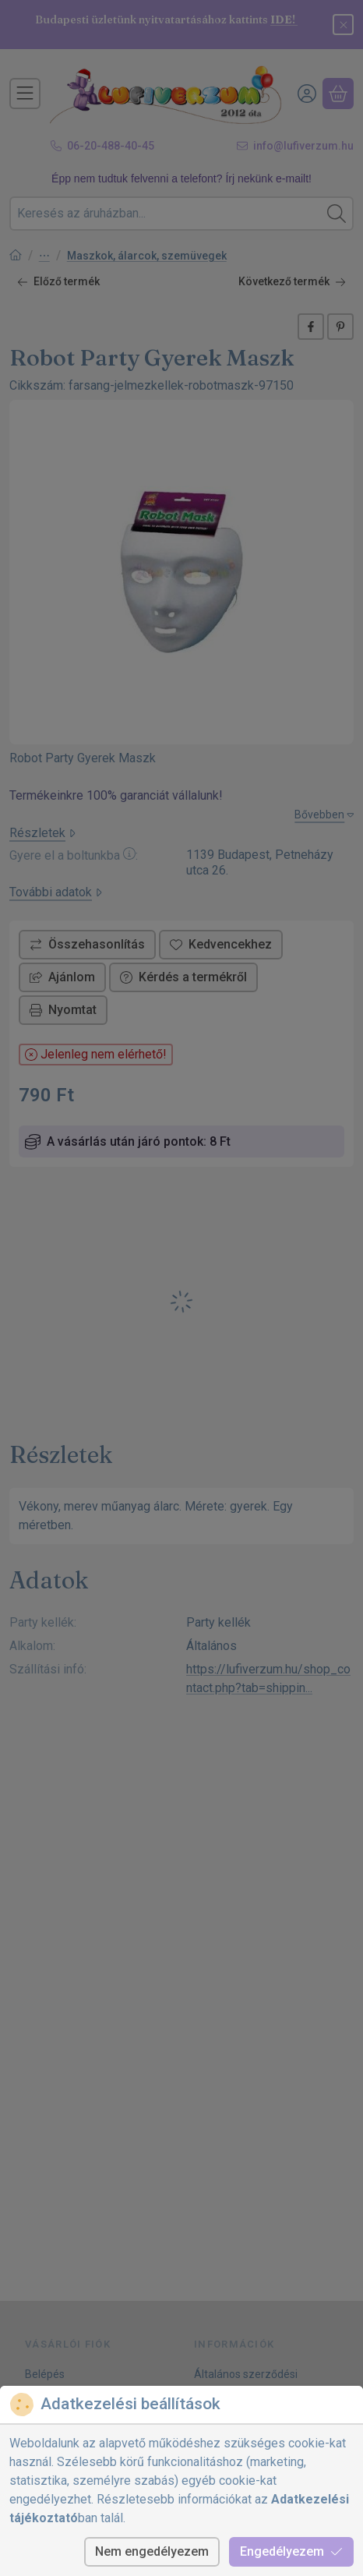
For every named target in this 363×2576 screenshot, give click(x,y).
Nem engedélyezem (152, 2551)
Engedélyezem (291, 2551)
